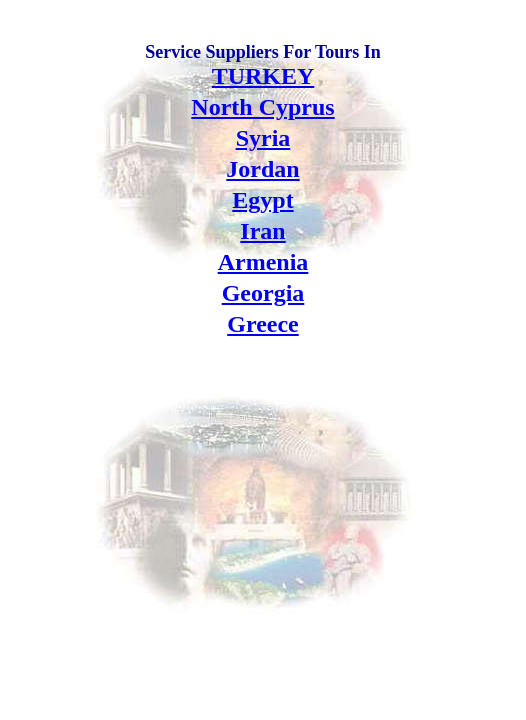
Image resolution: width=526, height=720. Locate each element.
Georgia (263, 293)
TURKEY (263, 76)
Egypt (262, 200)
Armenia (263, 262)
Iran (262, 231)
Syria (263, 138)
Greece (263, 324)
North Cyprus (262, 107)
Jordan (262, 169)
